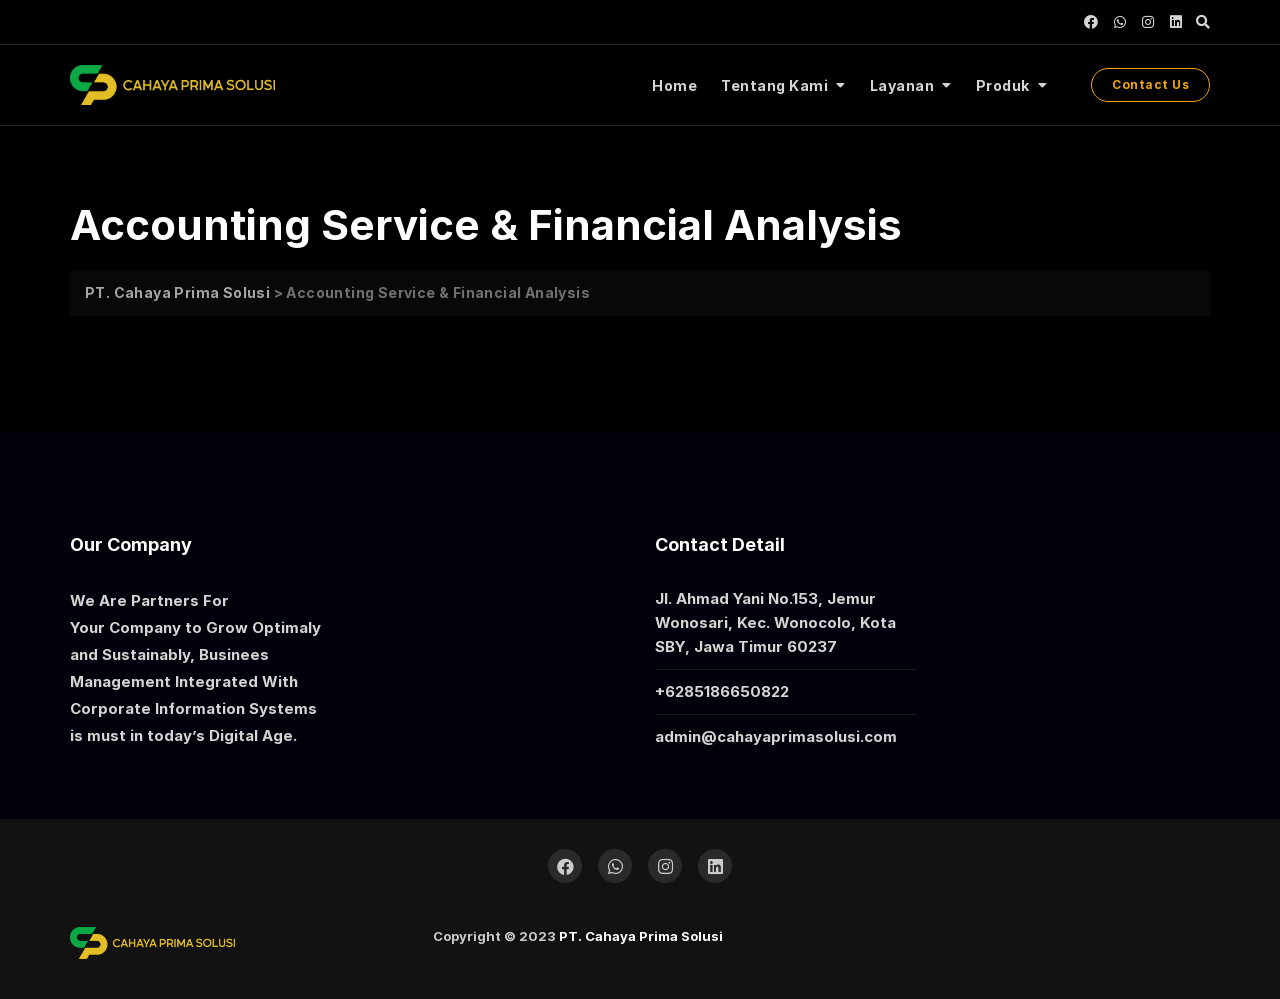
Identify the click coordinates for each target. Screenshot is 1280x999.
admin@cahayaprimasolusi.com (776, 736)
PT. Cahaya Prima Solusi (641, 936)
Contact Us (1150, 84)
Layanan (902, 85)
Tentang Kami (774, 85)
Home (674, 85)
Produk (1003, 85)
